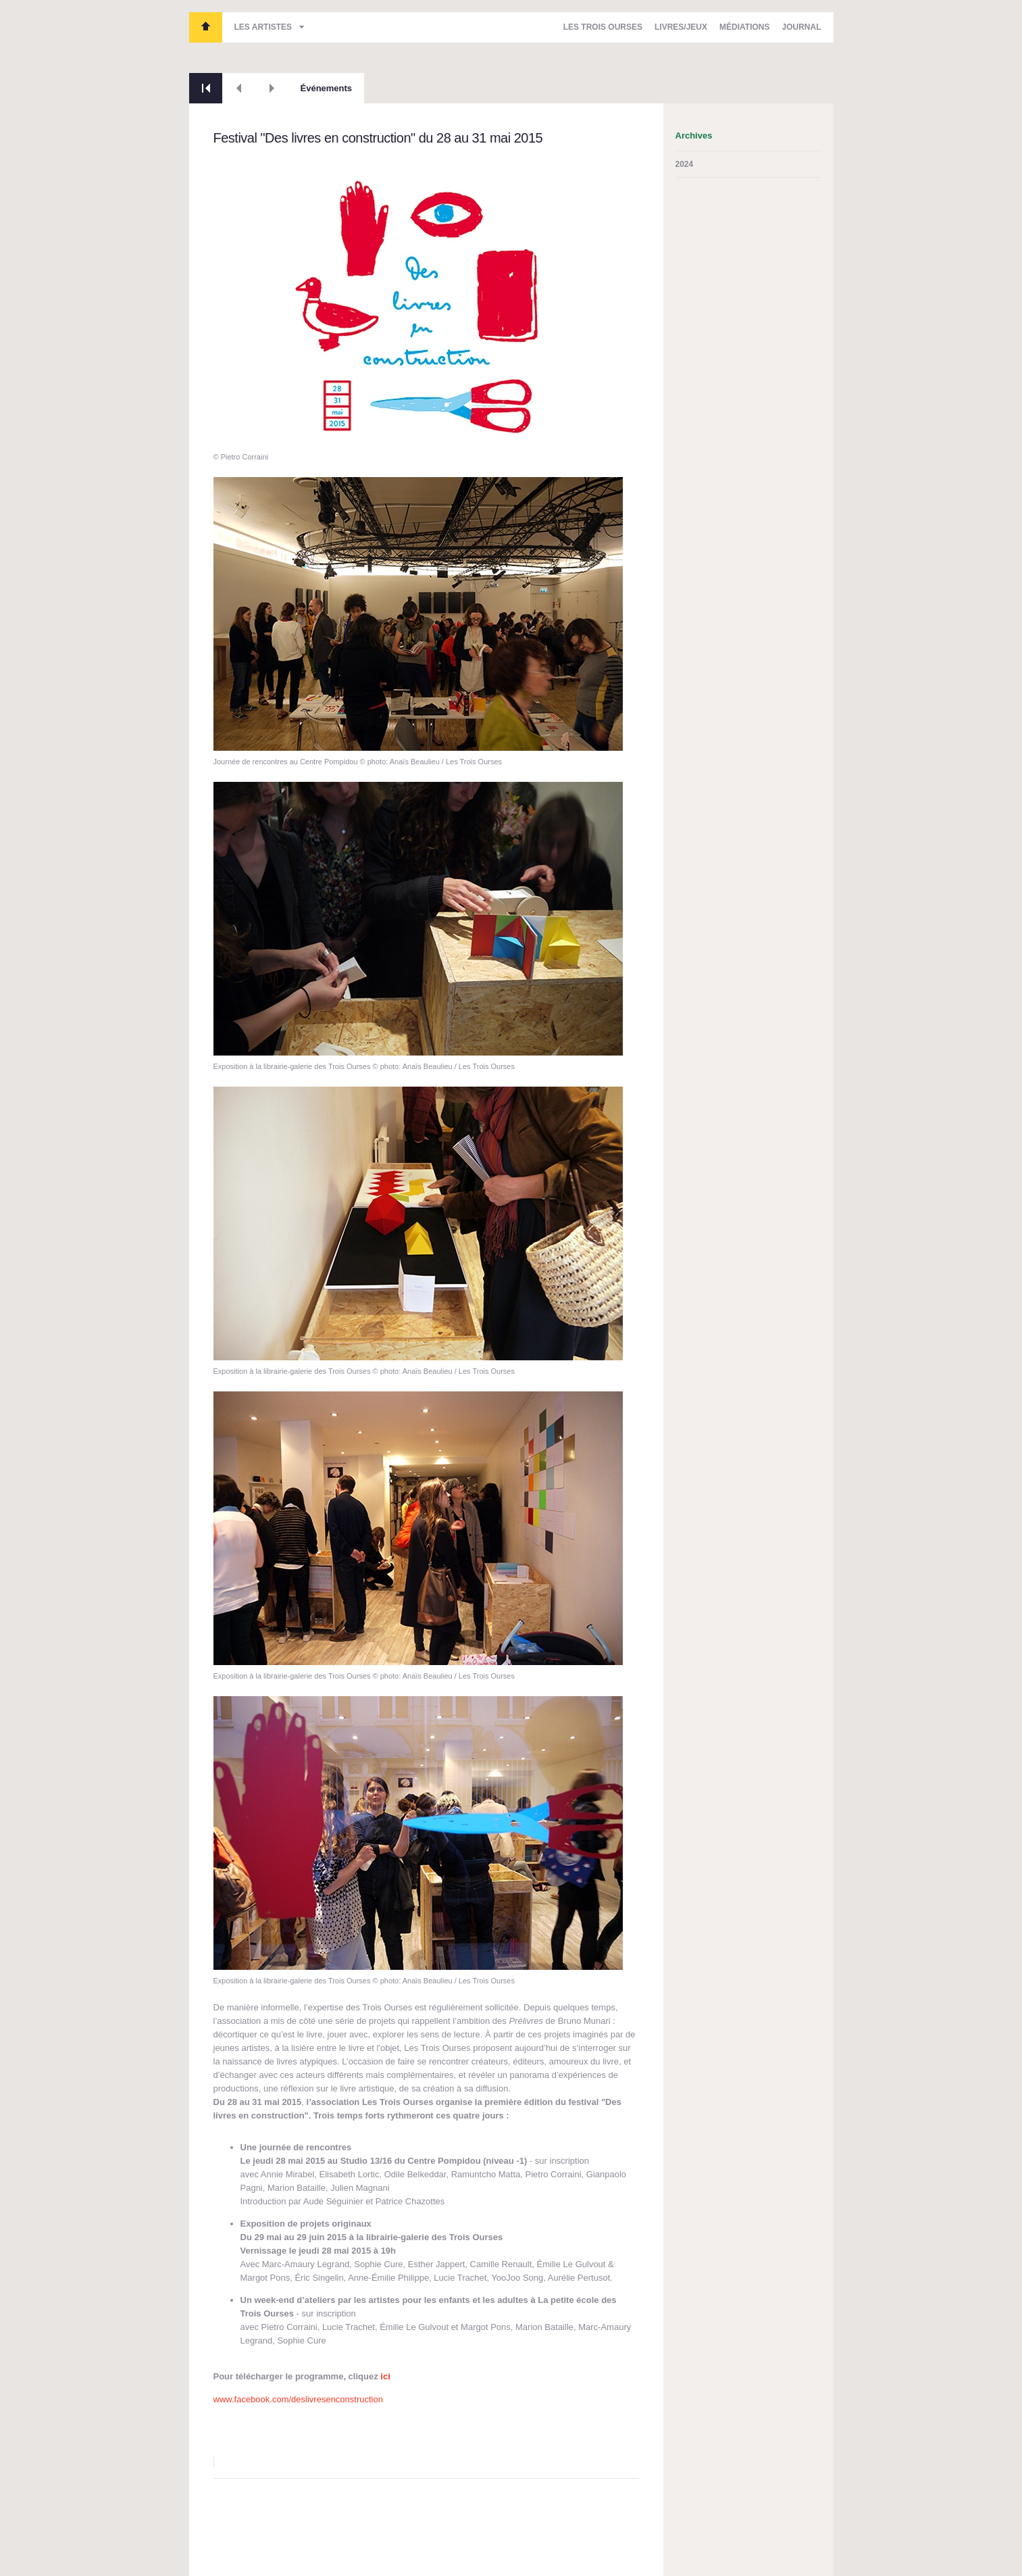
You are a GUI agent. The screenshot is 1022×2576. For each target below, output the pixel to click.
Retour (205, 88)
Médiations (744, 27)
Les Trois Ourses (205, 27)
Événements (327, 88)
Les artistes (263, 27)
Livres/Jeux (681, 27)
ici (385, 2376)
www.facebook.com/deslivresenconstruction (298, 2399)
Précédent (238, 88)
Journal (801, 27)
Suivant (271, 88)
